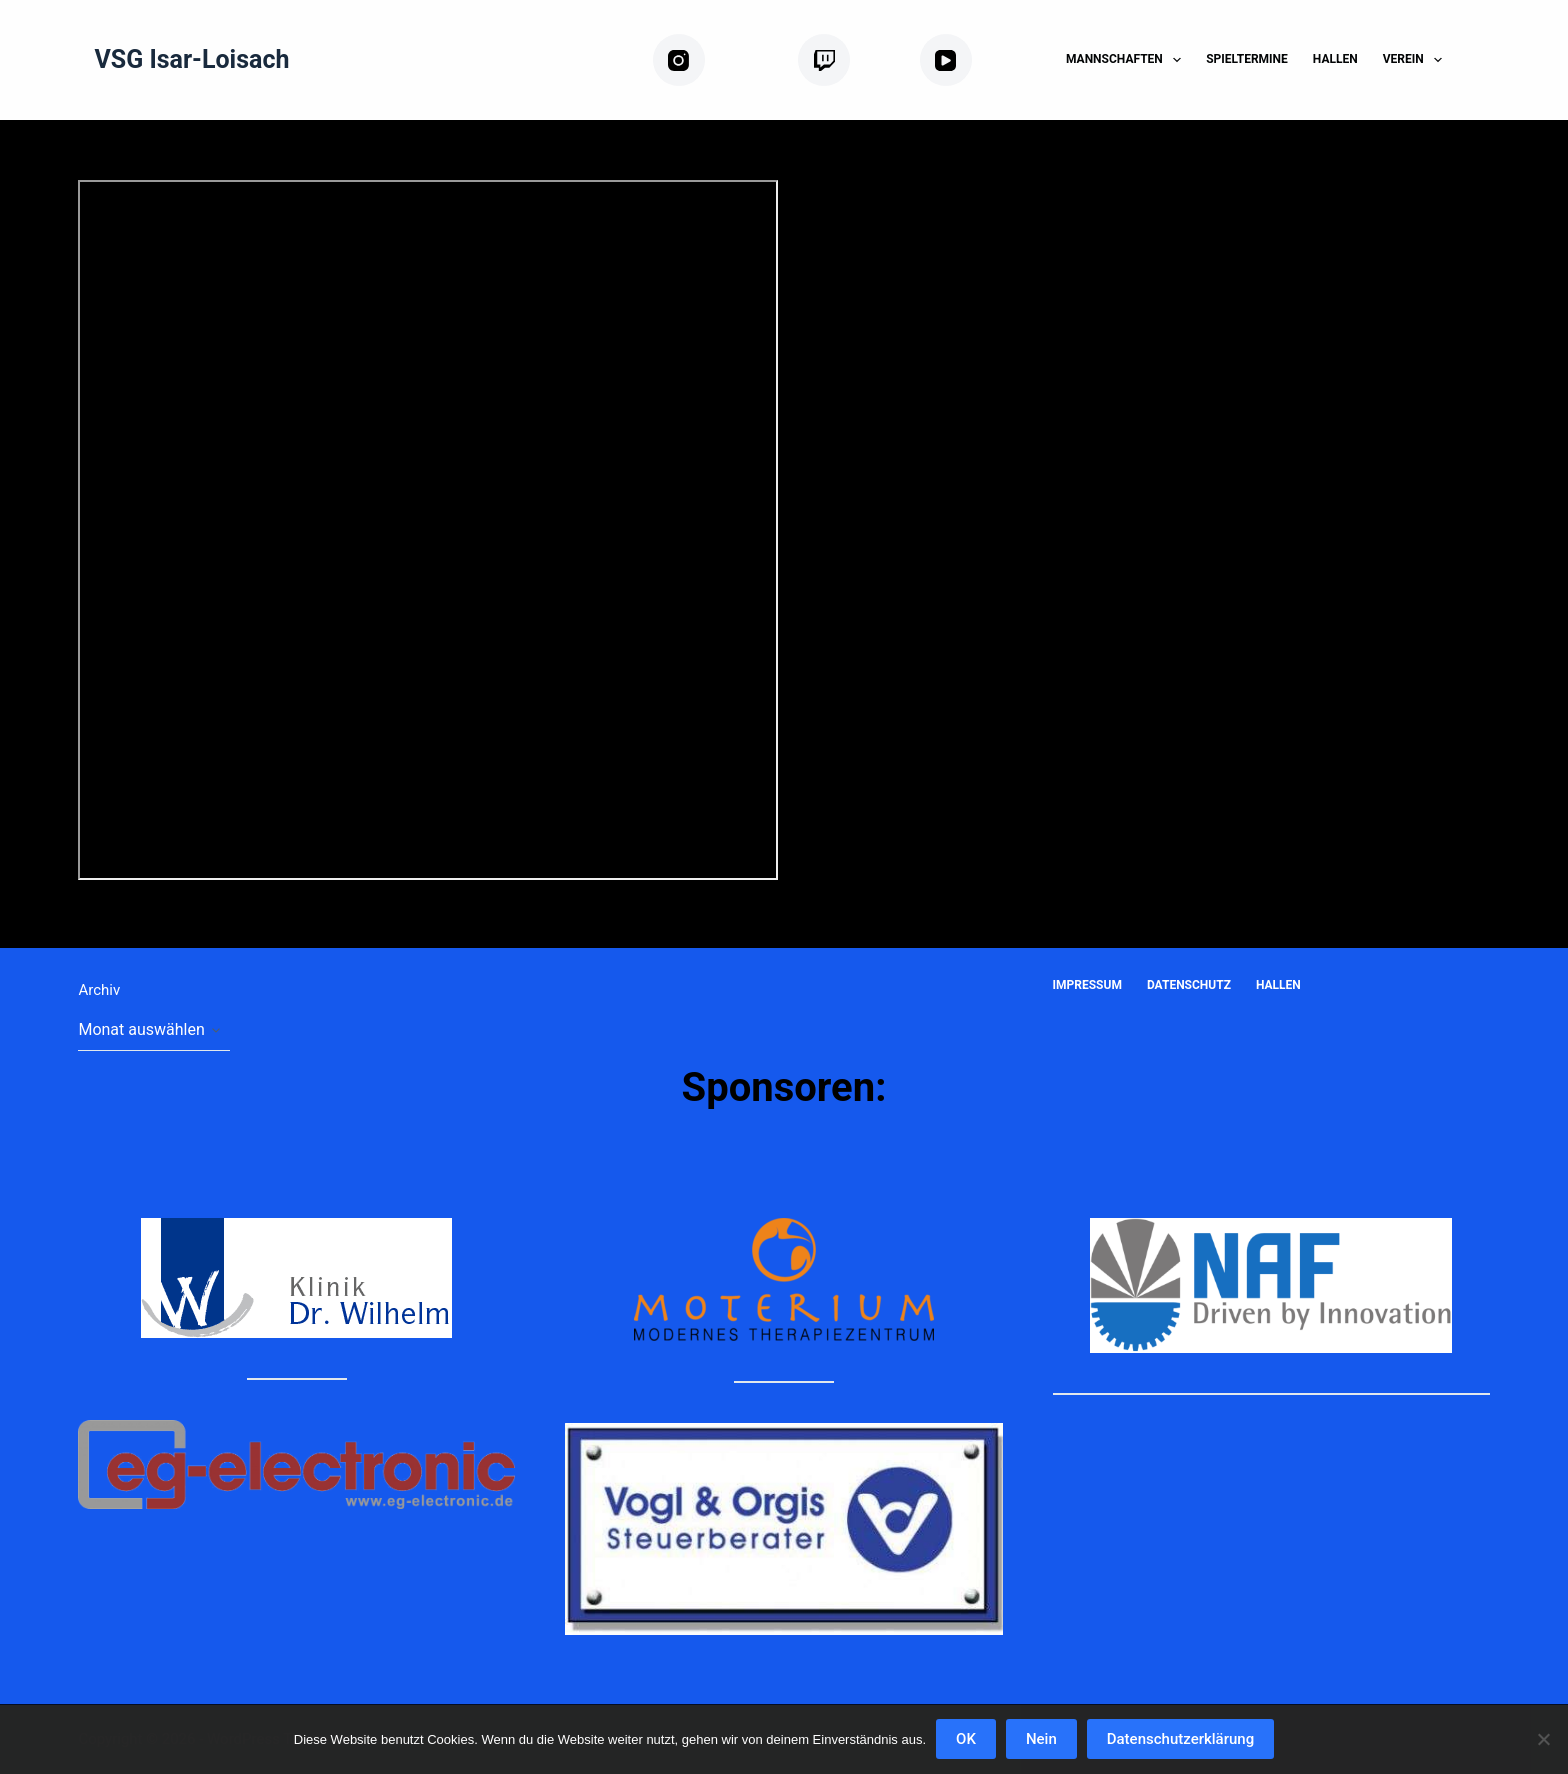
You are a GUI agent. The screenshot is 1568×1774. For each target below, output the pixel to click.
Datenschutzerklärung (1180, 1739)
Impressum (1087, 985)
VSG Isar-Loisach (191, 59)
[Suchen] (1482, 60)
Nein (1041, 1739)
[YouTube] (977, 60)
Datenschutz (1189, 985)
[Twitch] (851, 60)
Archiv (99, 990)
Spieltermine (1247, 59)
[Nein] (1543, 1739)
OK (966, 1739)
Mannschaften (1127, 60)
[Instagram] (717, 60)
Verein (1416, 60)
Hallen (1335, 59)
